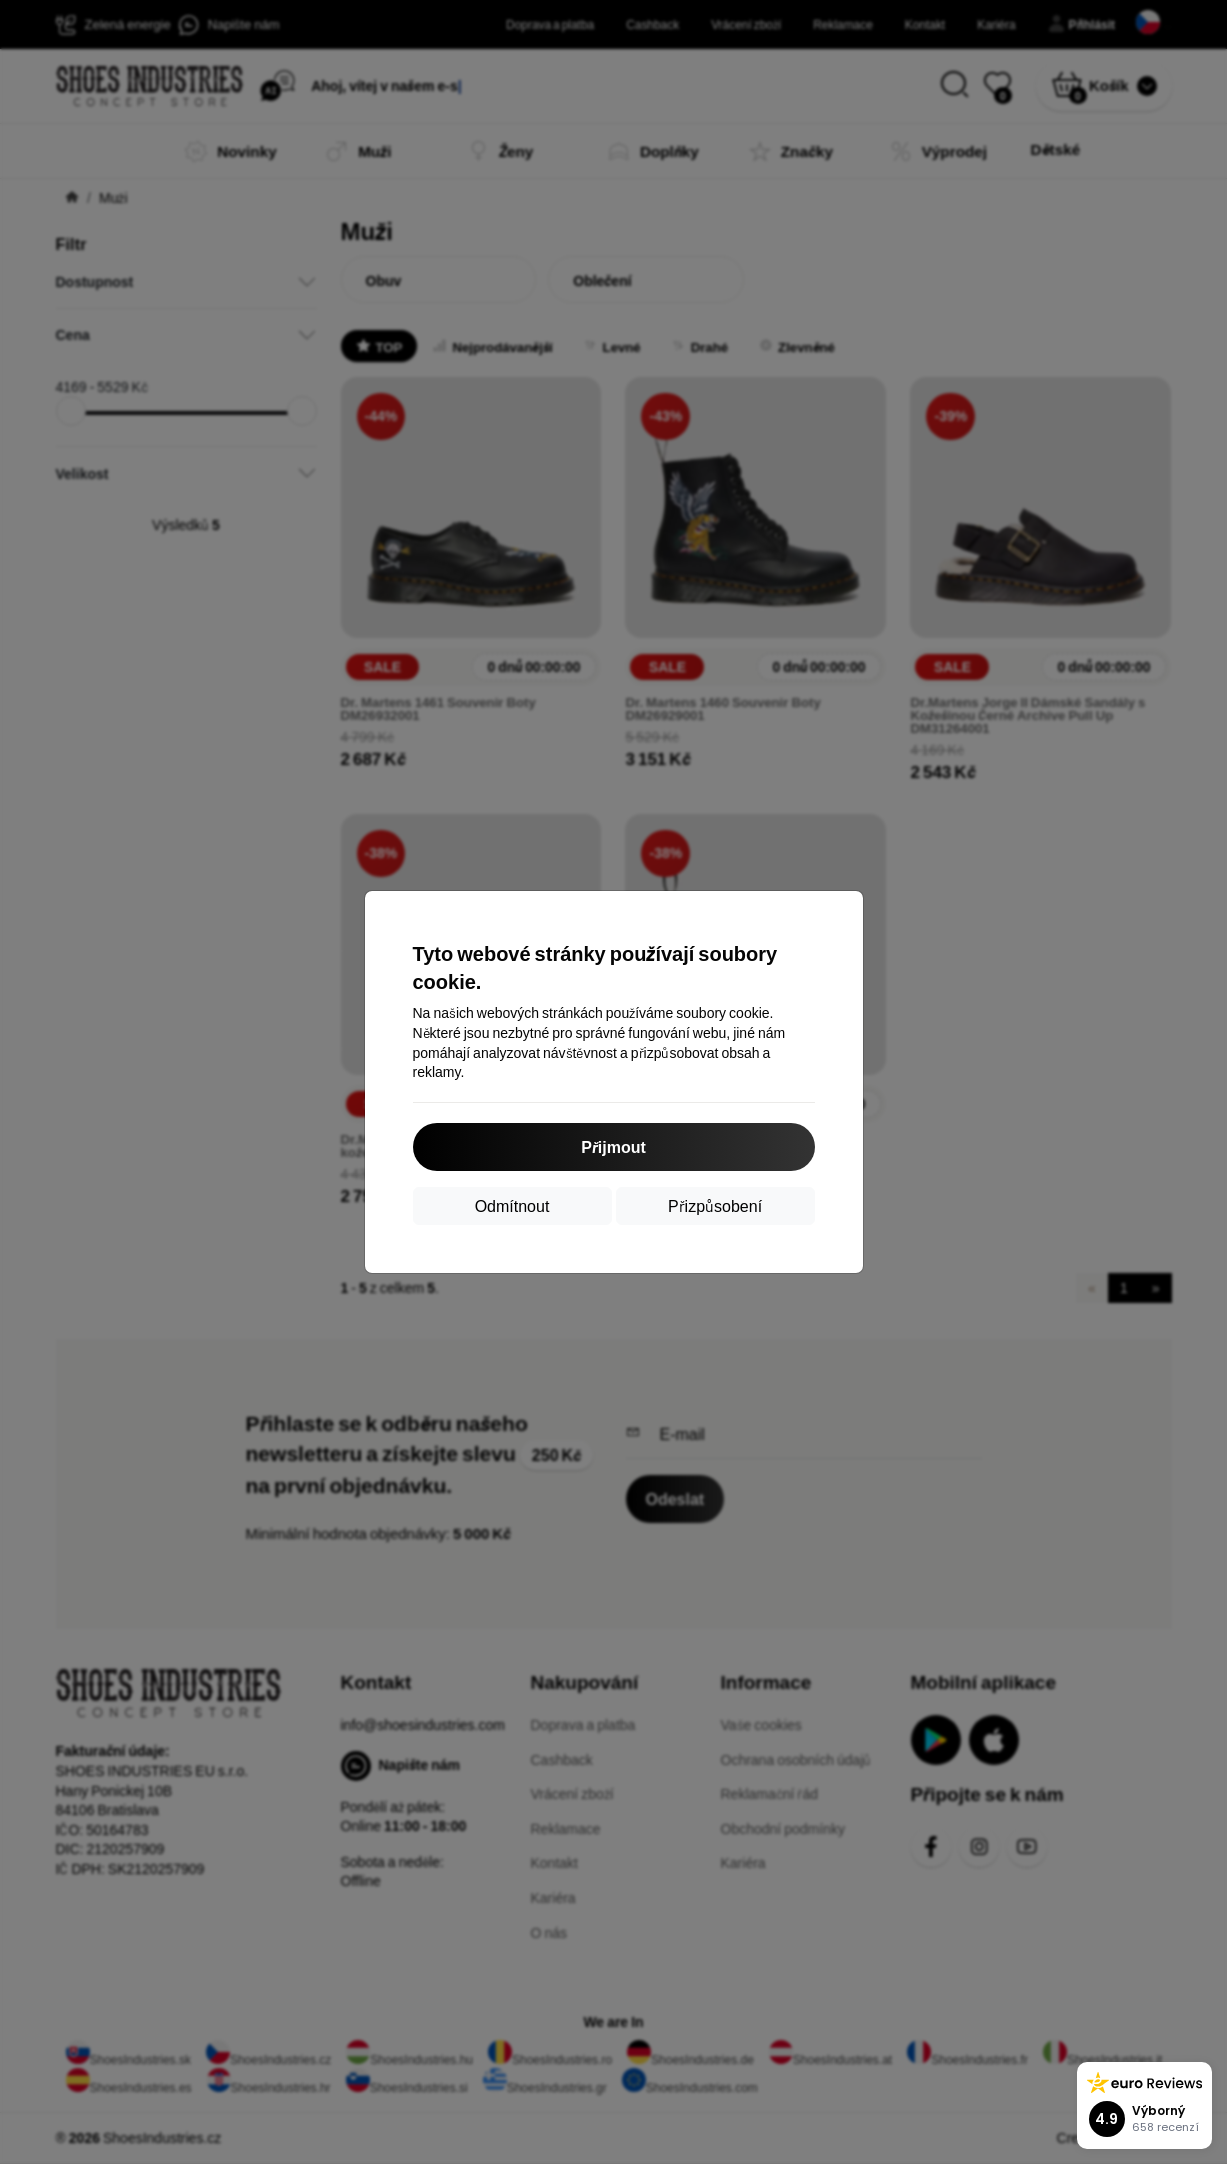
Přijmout (613, 1146)
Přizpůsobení (715, 1205)
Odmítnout (512, 1205)
